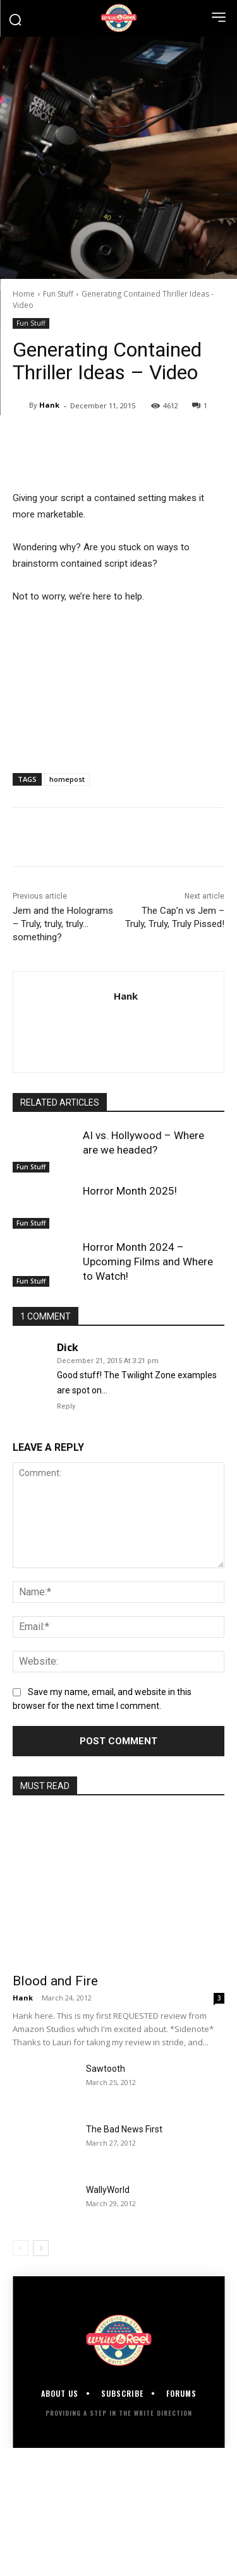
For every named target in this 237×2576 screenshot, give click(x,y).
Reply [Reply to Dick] (66, 1406)
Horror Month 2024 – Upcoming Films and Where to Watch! (148, 1261)
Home (24, 293)
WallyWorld (108, 2190)
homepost (67, 779)
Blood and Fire (55, 1980)
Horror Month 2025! (130, 1191)
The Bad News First (124, 2129)
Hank (49, 405)
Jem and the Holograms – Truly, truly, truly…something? (63, 924)
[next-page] (41, 2248)
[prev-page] (20, 2248)
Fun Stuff (58, 293)
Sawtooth (105, 2069)
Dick (67, 1347)
